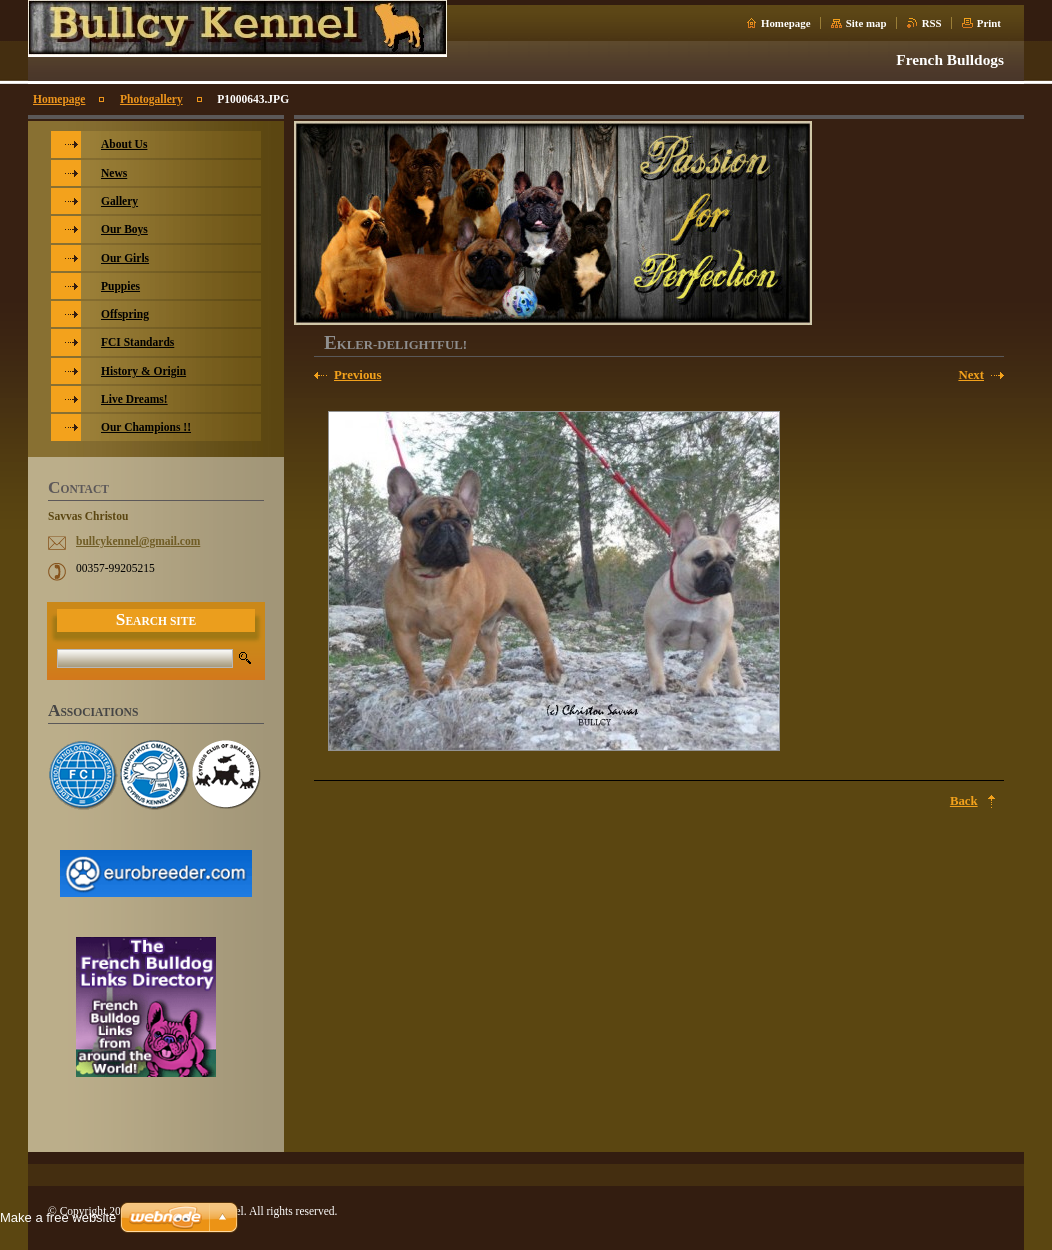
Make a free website (58, 1217)
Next (971, 375)
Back (964, 801)
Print (989, 23)
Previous (357, 375)
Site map (866, 23)
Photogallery (151, 99)
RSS (932, 23)
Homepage (786, 23)
